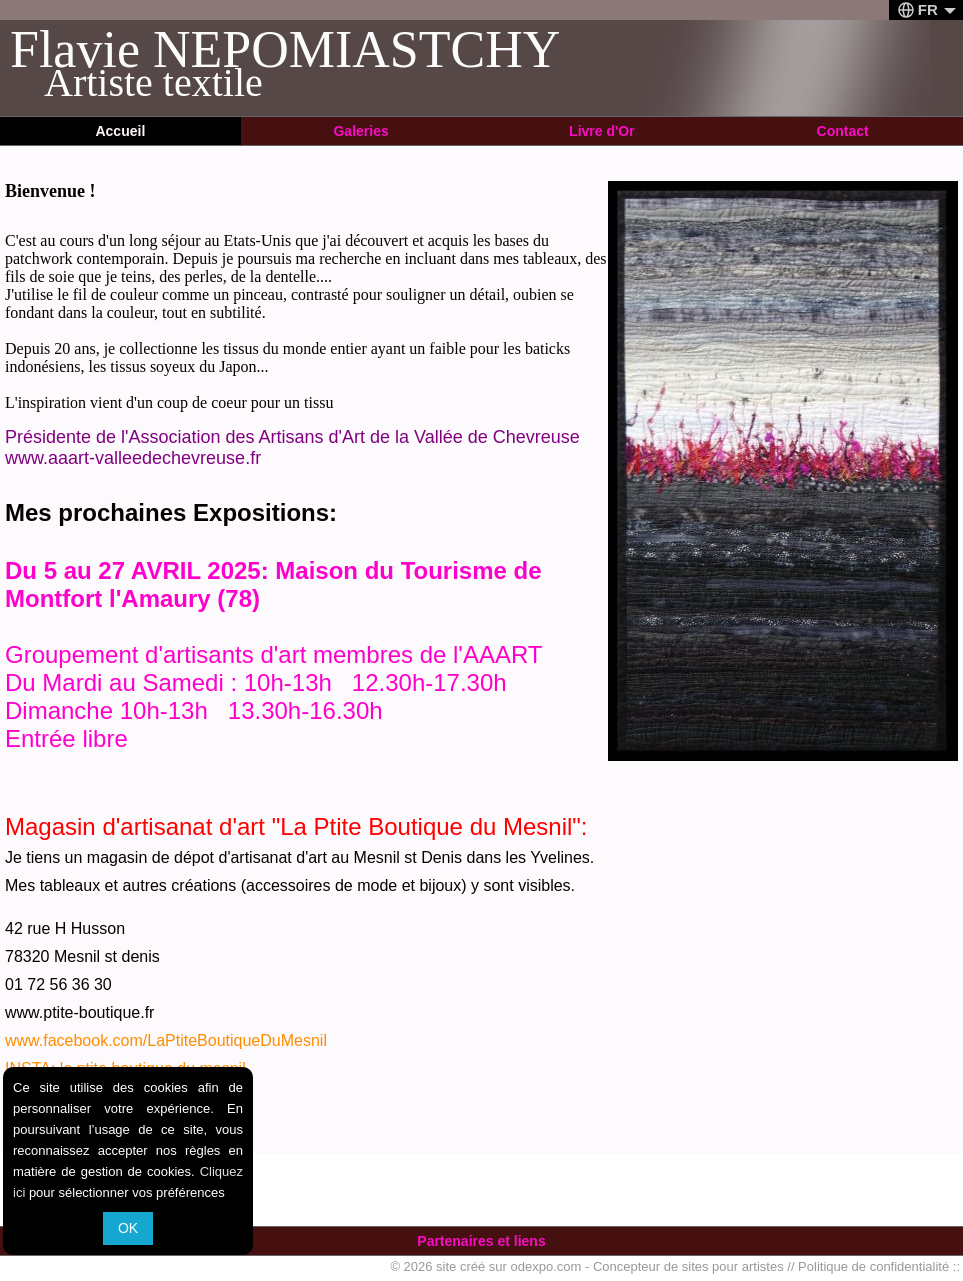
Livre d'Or (602, 131)
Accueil (120, 131)
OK (128, 1228)
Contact (843, 131)
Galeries (360, 131)
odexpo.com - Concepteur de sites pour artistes (647, 1266)
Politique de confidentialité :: (879, 1266)
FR (927, 9)
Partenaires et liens (481, 1241)
